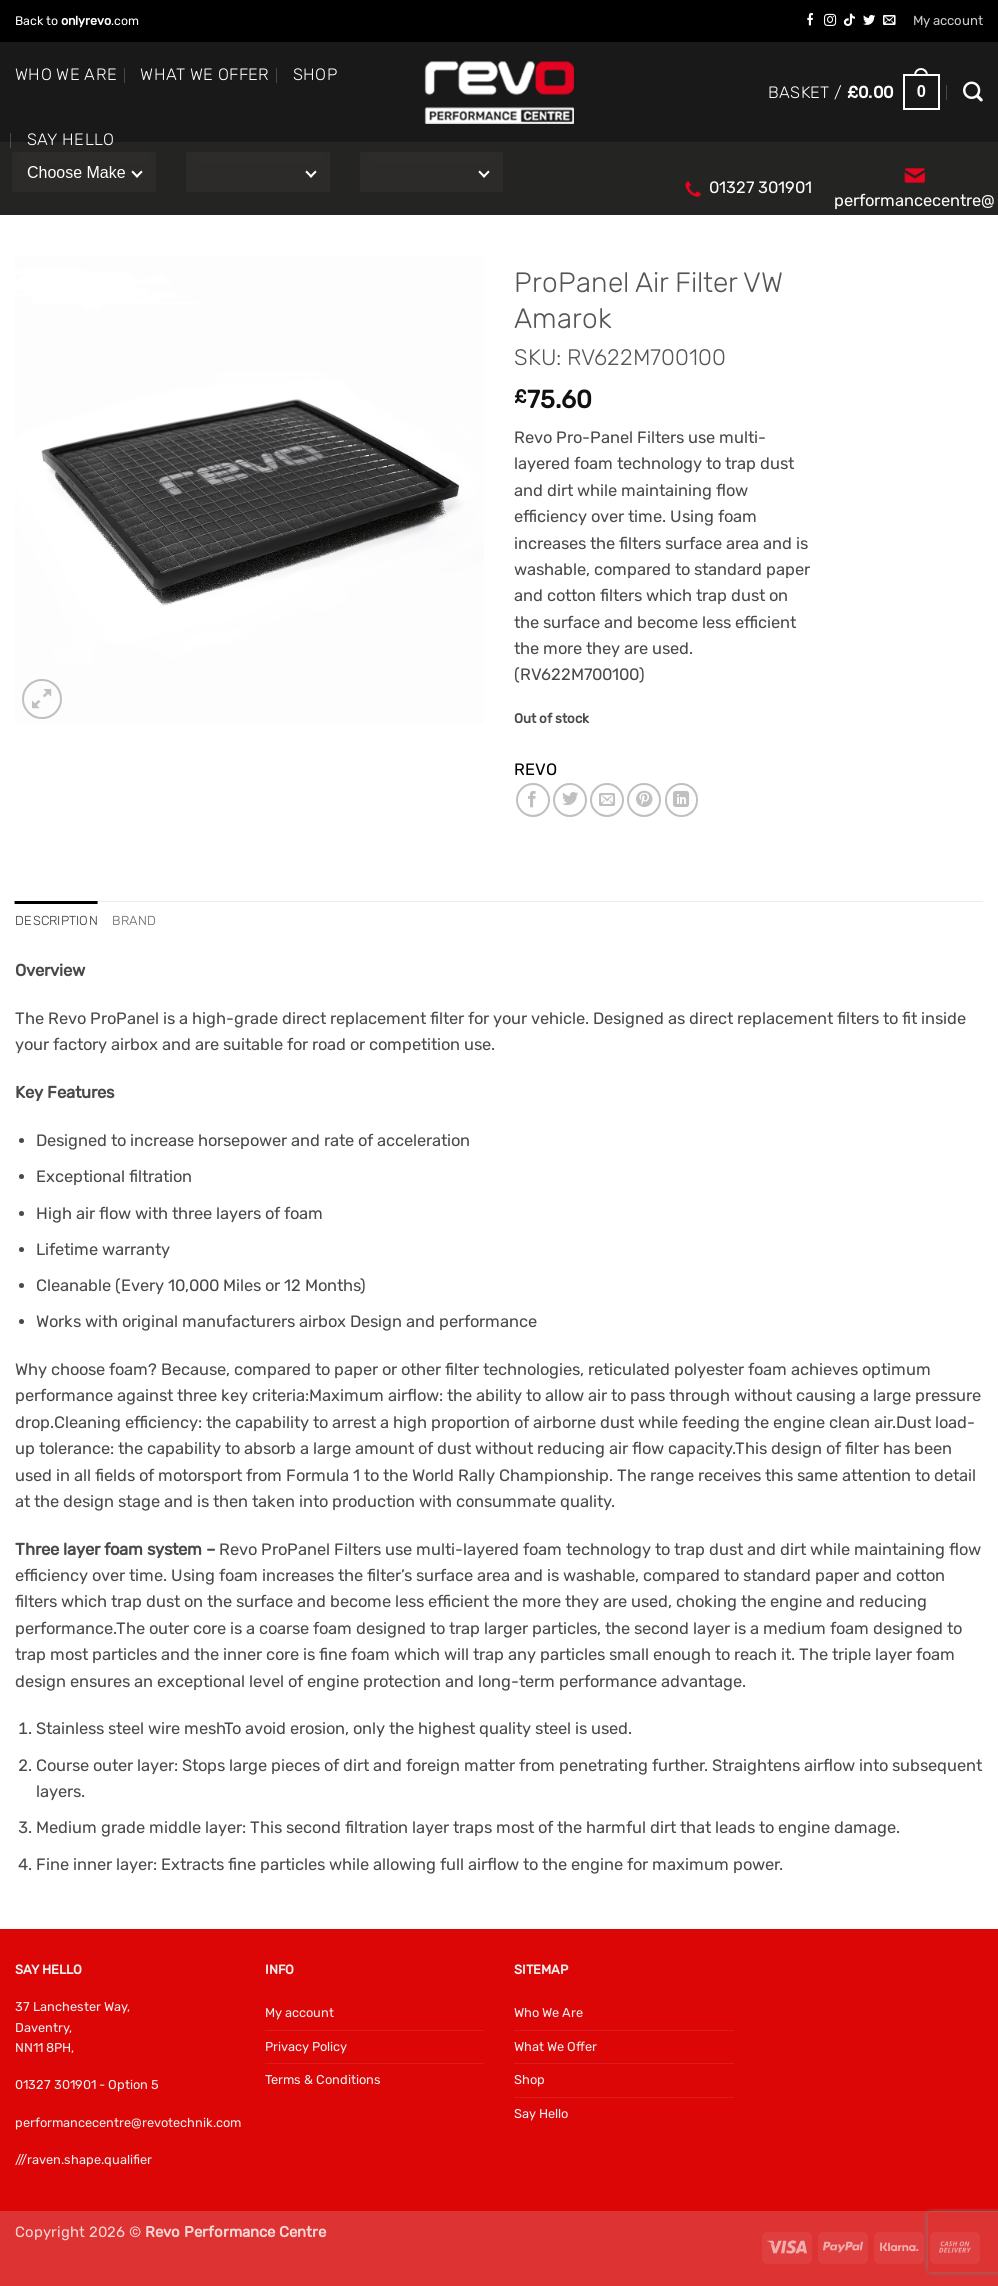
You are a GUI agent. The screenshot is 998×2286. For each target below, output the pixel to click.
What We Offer (204, 74)
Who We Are (66, 74)
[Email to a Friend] (607, 800)
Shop (315, 74)
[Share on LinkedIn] (682, 800)
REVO (535, 769)
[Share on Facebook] (533, 800)
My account (948, 20)
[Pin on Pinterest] (644, 800)
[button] (854, 92)
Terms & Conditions (323, 2080)
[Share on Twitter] (570, 800)
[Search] (973, 92)
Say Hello (71, 139)
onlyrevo (86, 20)
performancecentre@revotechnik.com (128, 2122)
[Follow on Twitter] (869, 21)
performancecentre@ (914, 200)
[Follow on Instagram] (830, 21)
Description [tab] (57, 921)
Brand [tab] (135, 921)
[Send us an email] (889, 21)
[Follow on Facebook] (810, 21)
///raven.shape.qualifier (83, 2159)
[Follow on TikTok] (849, 21)
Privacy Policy (306, 2046)
